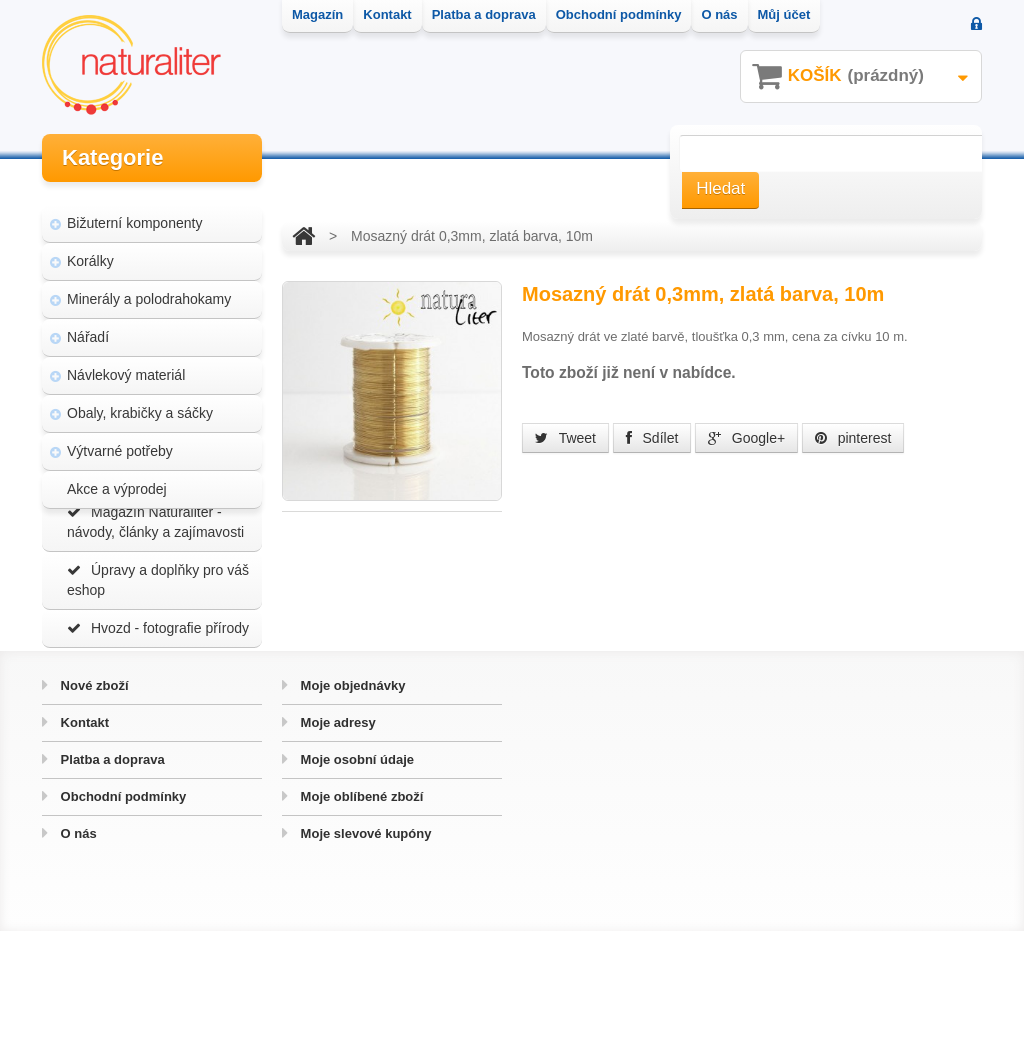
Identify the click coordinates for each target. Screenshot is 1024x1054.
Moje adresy (336, 845)
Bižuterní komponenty (134, 210)
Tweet (565, 438)
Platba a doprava (111, 882)
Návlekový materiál (126, 362)
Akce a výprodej (117, 476)
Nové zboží (93, 808)
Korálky (90, 248)
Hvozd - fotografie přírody (158, 694)
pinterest (853, 438)
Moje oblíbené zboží (360, 919)
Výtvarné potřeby (120, 438)
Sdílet (652, 438)
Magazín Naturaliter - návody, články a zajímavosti (155, 588)
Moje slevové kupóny (364, 956)
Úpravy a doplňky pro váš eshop (158, 646)
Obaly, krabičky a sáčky (140, 400)
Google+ (746, 438)
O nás (77, 956)
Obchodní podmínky (121, 919)
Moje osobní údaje (355, 882)
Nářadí (88, 324)
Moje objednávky (351, 808)
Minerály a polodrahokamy (149, 286)
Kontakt (83, 845)
